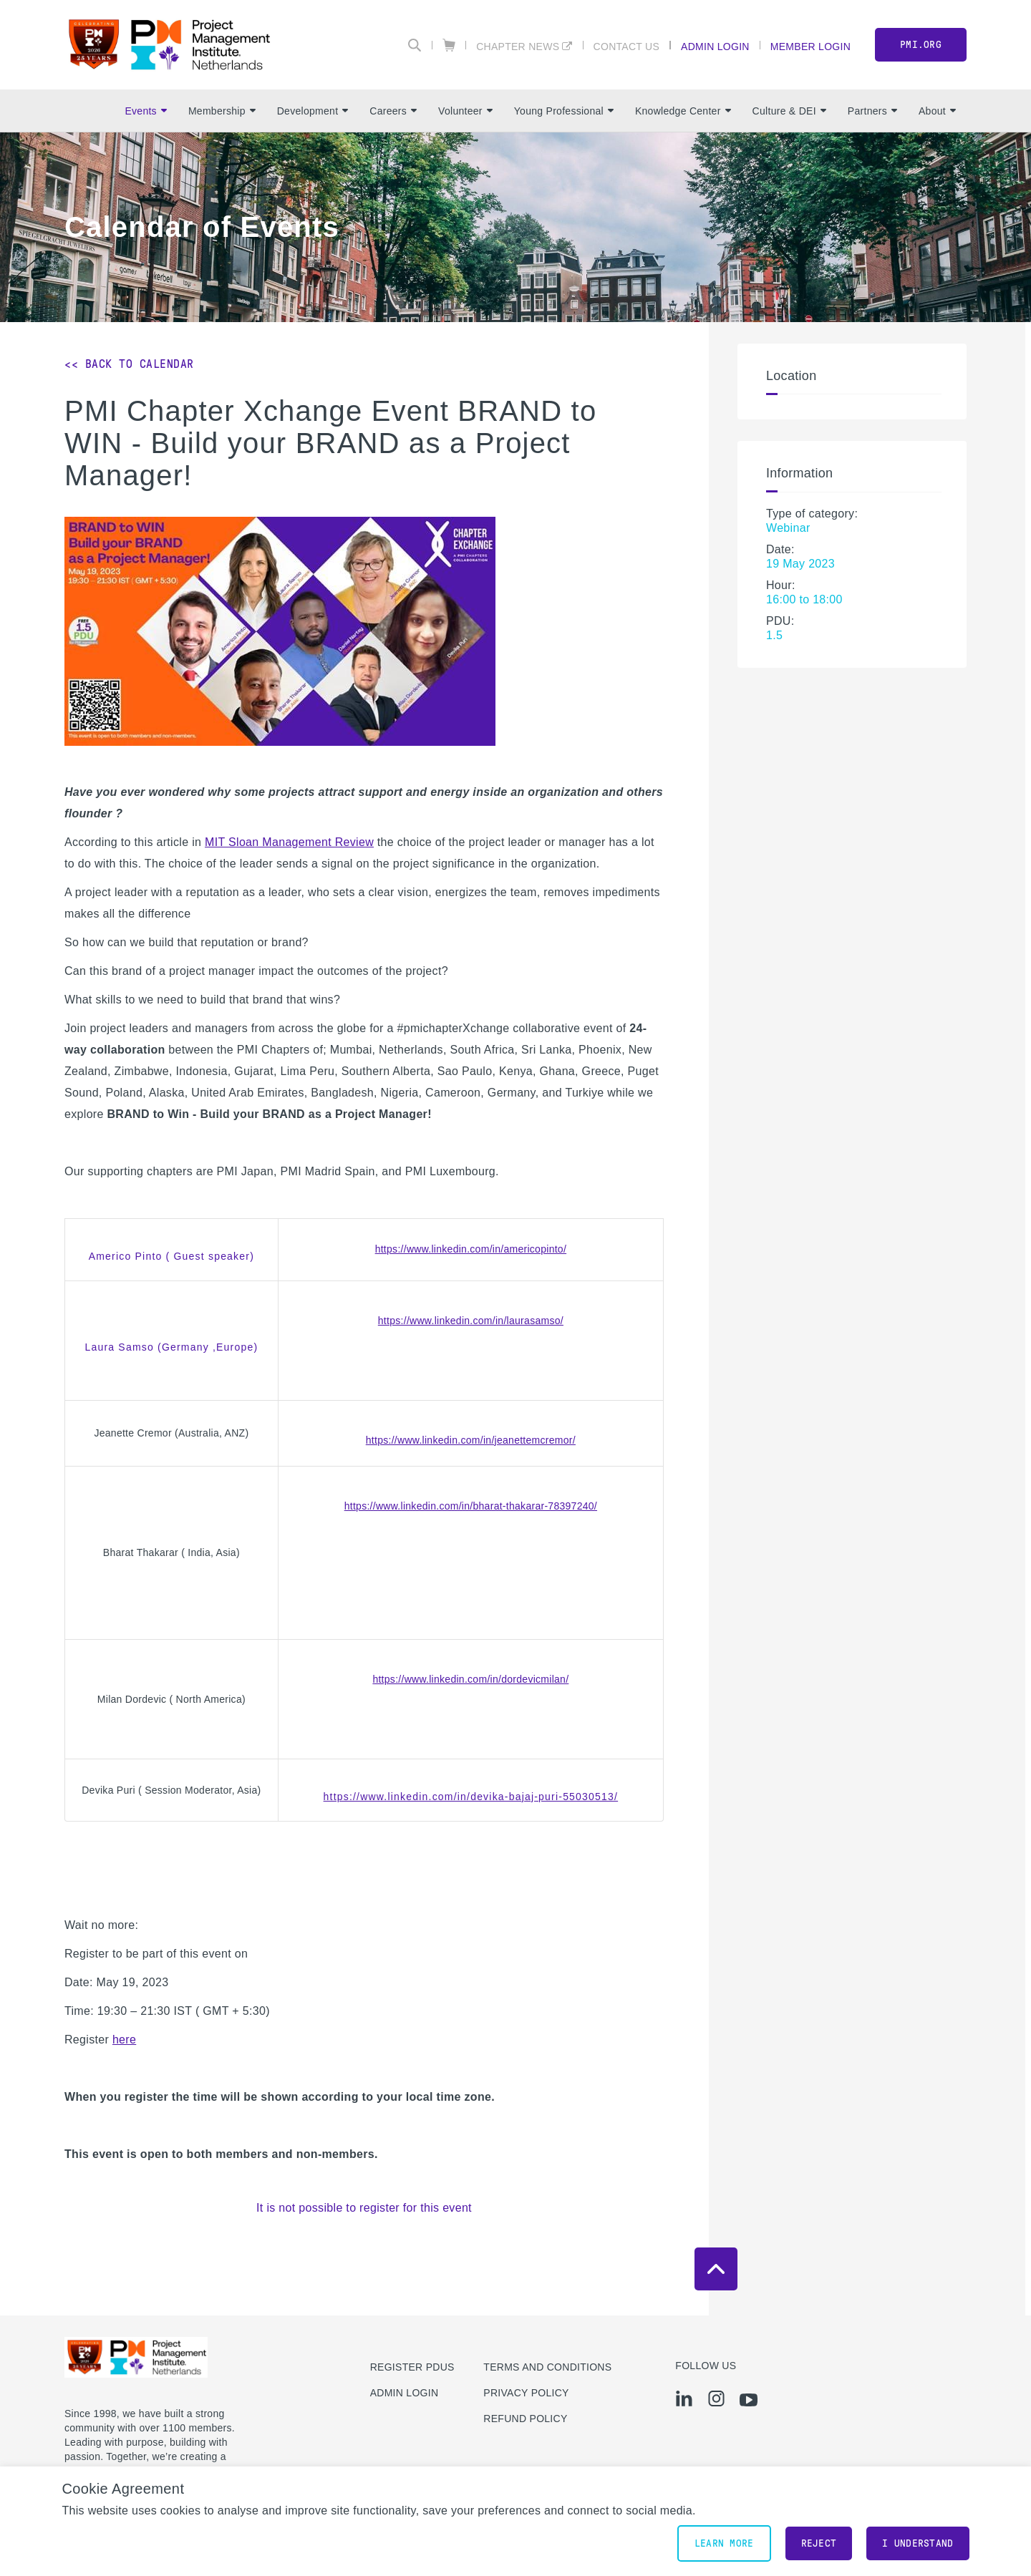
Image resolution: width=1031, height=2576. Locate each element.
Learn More (724, 2543)
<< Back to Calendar (129, 364)
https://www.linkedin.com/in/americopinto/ (470, 1249)
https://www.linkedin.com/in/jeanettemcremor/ (471, 1440)
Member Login (810, 46)
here (124, 2039)
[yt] (748, 2399)
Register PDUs (412, 2367)
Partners (872, 111)
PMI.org (921, 44)
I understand (917, 2543)
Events (145, 111)
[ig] (716, 2398)
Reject (819, 2543)
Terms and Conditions (547, 2367)
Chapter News (517, 46)
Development (313, 111)
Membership (222, 111)
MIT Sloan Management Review (289, 842)
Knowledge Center (683, 111)
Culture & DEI (789, 111)
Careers (393, 111)
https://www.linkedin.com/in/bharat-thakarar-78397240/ (470, 1506)
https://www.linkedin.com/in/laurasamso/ (470, 1320)
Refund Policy (525, 2418)
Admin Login (715, 46)
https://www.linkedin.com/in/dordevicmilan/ (470, 1679)
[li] (684, 2398)
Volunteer (465, 111)
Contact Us (627, 46)
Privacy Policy (525, 2392)
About (937, 111)
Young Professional (564, 111)
